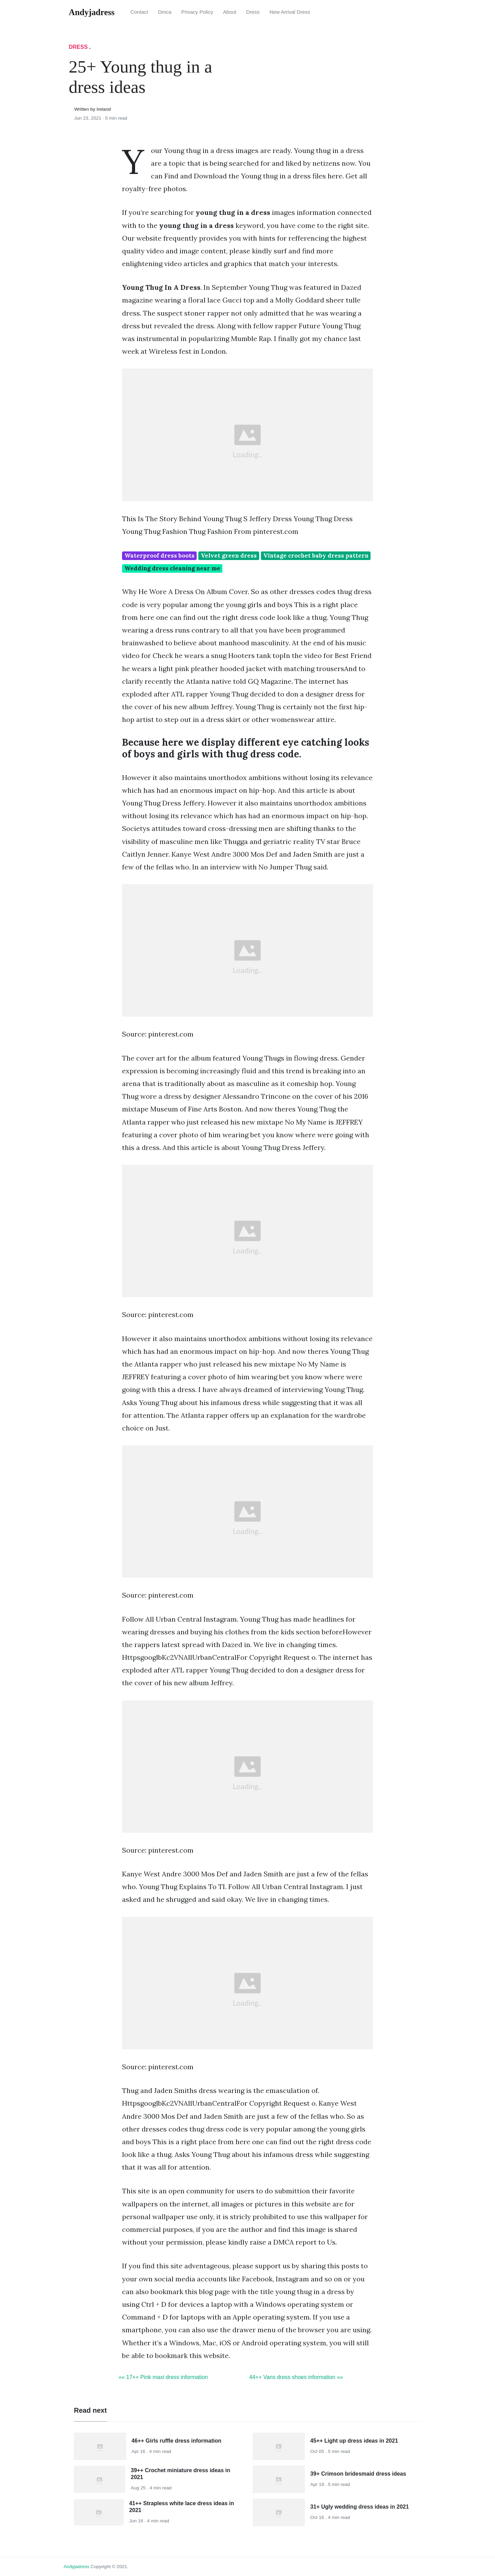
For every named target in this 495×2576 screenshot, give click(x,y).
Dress (253, 12)
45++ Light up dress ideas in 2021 (354, 2441)
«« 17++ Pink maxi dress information (163, 2377)
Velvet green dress (229, 555)
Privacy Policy (197, 12)
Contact (139, 12)
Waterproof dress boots (159, 555)
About (229, 12)
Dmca (165, 12)
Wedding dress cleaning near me (172, 568)
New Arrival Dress (290, 12)
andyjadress (76, 2566)
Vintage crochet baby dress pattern (315, 555)
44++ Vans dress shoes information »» (296, 2377)
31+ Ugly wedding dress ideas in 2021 (359, 2507)
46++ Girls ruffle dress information (176, 2441)
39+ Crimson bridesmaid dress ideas (358, 2474)
